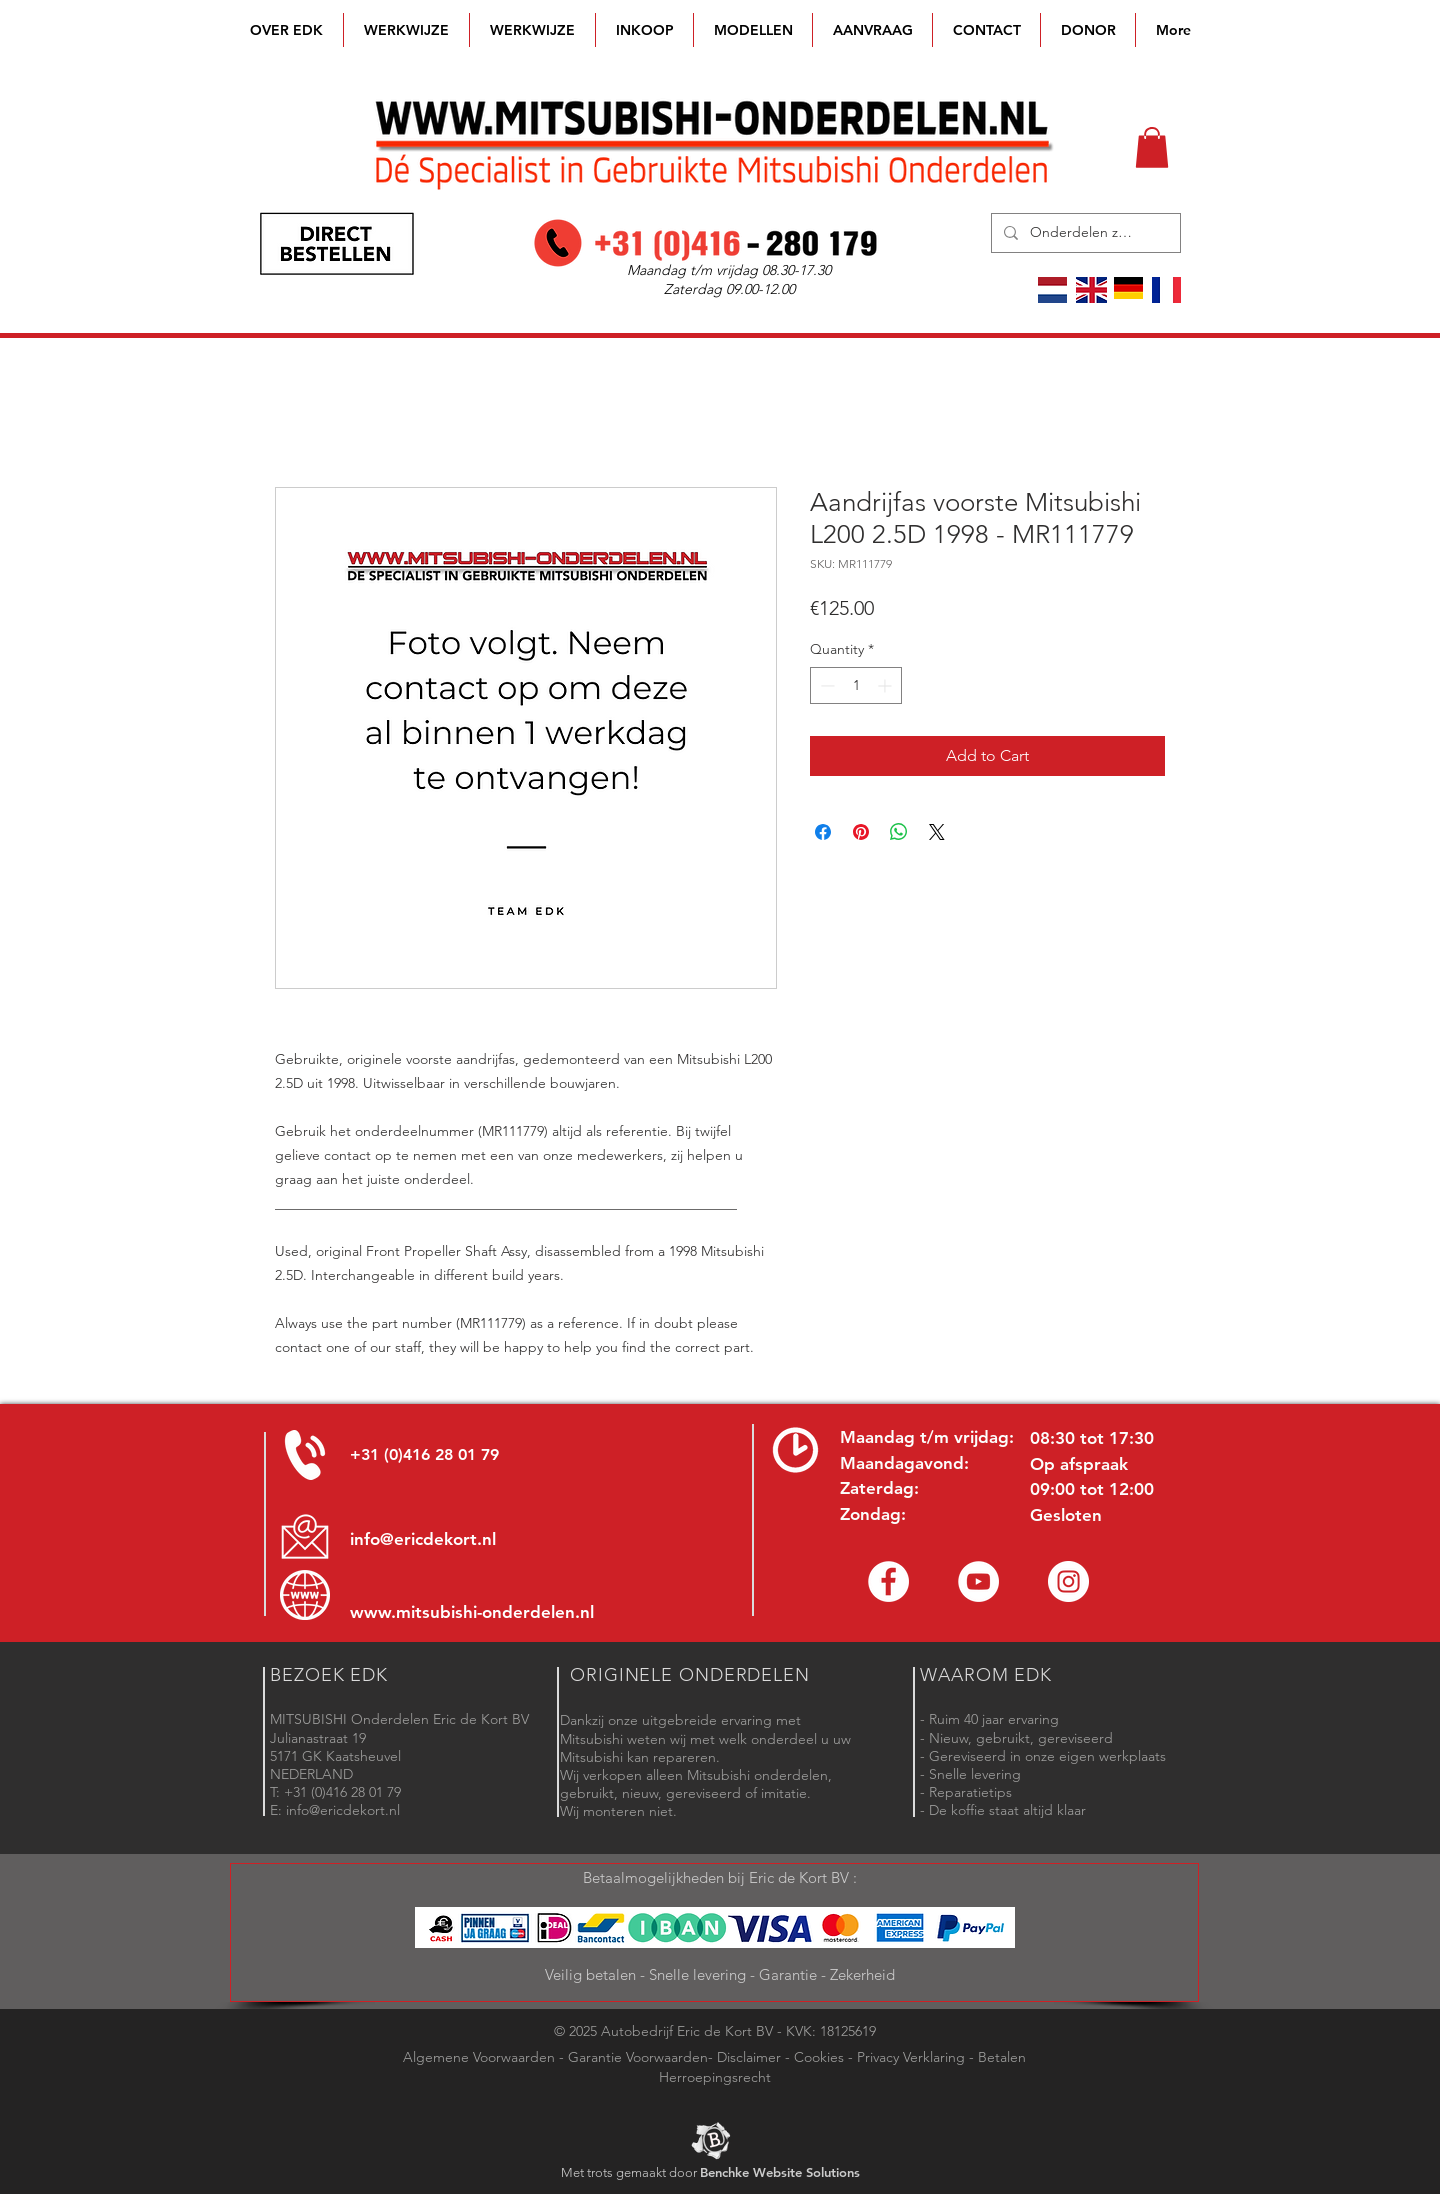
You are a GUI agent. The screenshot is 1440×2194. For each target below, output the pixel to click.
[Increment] (886, 685)
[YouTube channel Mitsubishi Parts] (978, 1581)
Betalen (1002, 2057)
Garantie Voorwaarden (638, 2057)
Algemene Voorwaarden (479, 2057)
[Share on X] (937, 832)
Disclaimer (749, 2057)
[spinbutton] (856, 685)
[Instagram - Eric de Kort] (1068, 1581)
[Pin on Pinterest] (861, 832)
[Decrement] (825, 685)
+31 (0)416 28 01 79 (424, 1454)
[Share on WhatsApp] (899, 832)
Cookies (819, 2057)
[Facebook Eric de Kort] (888, 1581)
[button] (753, 30)
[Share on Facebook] (823, 832)
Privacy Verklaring (911, 2057)
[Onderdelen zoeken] (1084, 233)
